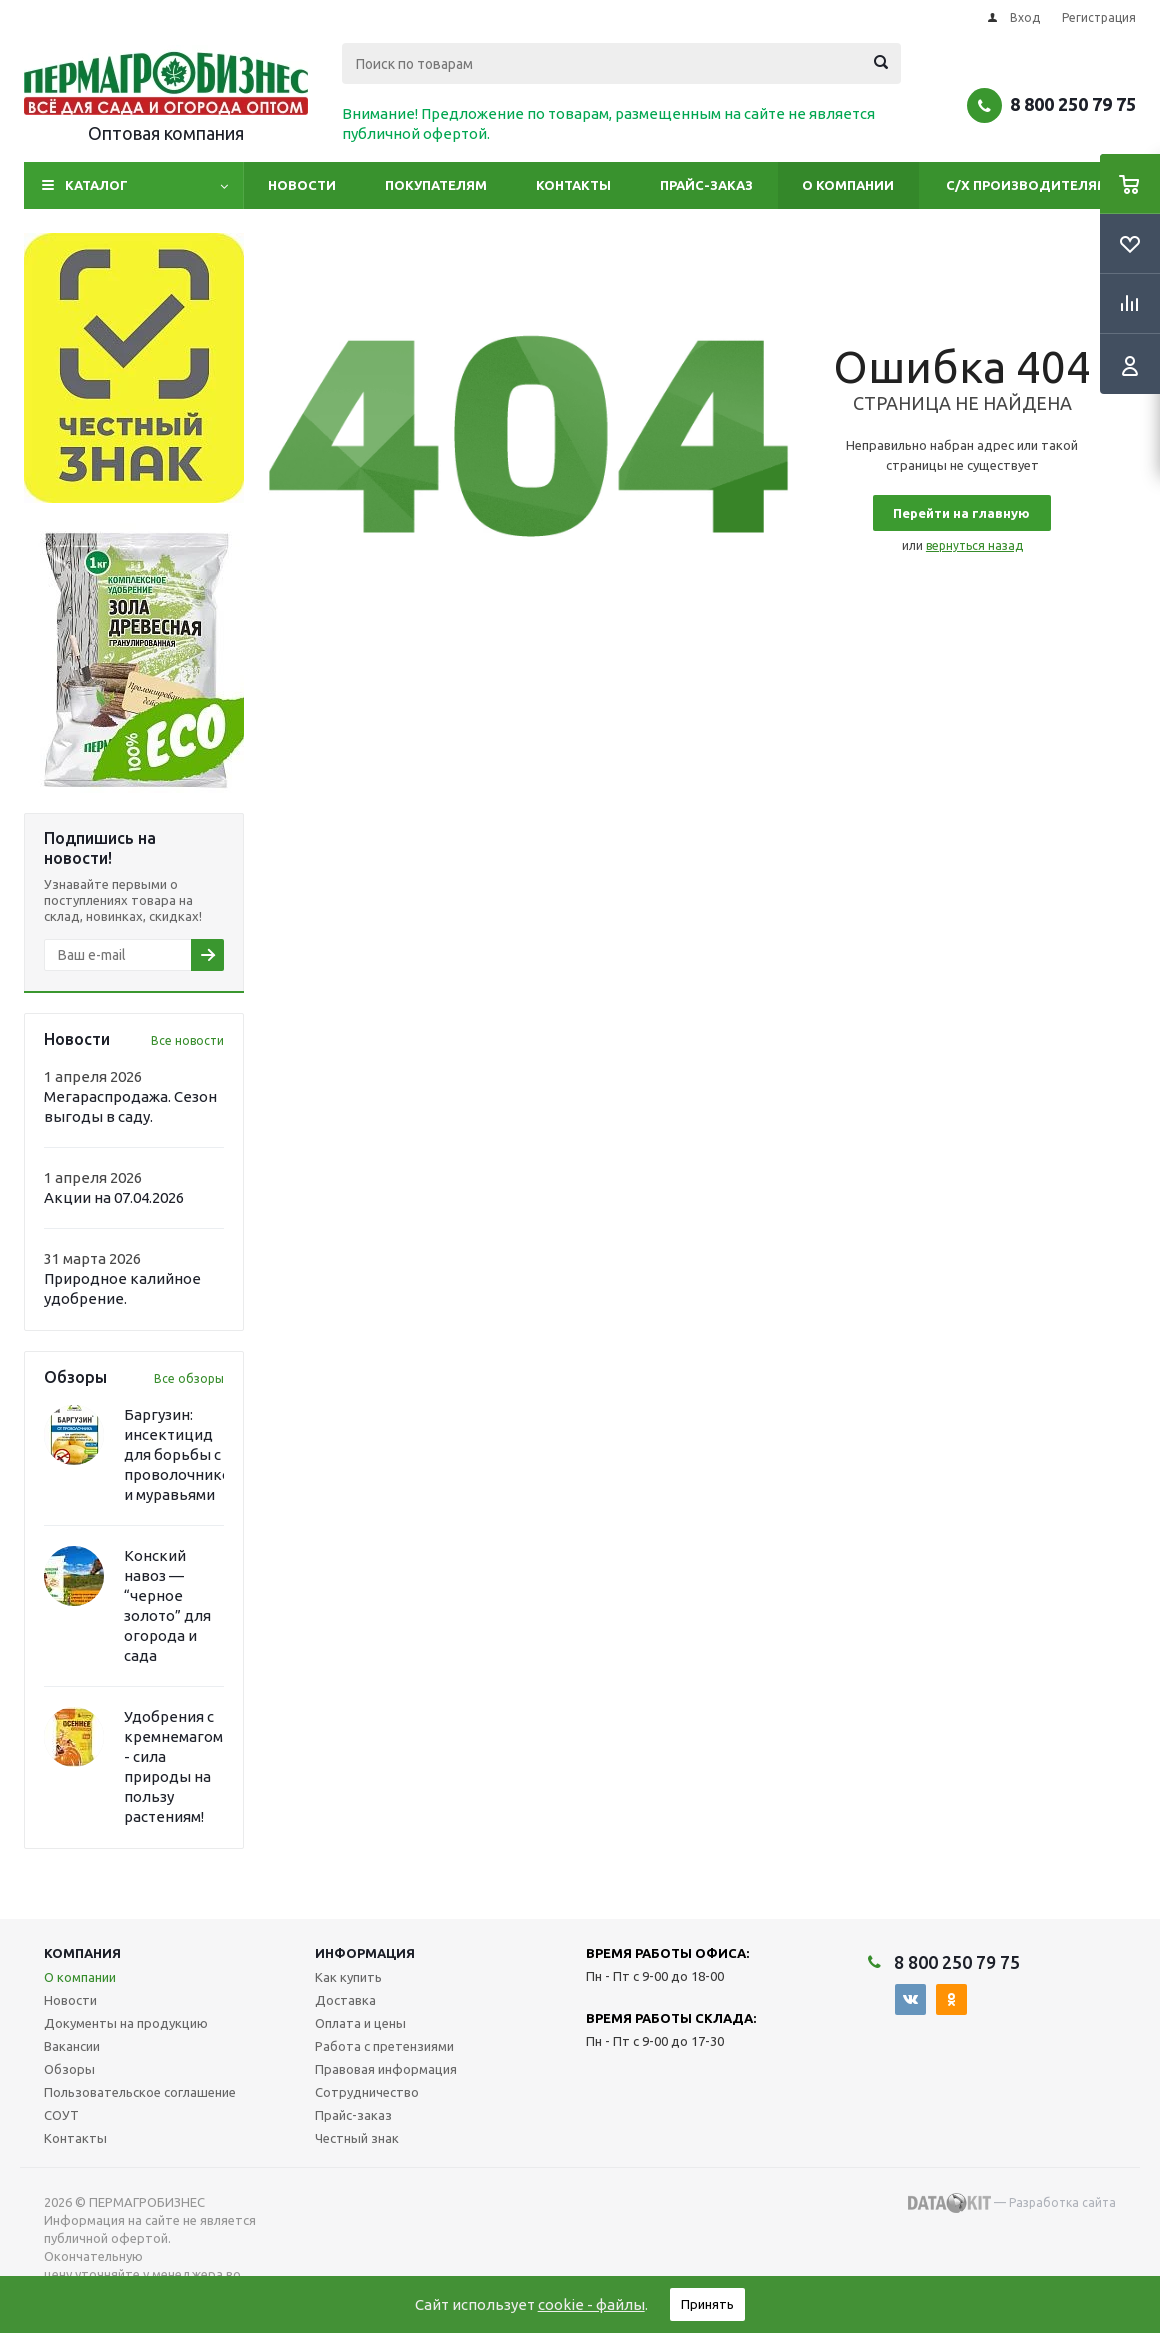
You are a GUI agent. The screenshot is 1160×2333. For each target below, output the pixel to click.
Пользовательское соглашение (140, 2092)
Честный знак (357, 2138)
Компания (82, 1953)
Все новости (187, 1040)
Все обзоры (189, 1378)
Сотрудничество (367, 2092)
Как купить (348, 1977)
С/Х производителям (1027, 185)
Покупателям (436, 185)
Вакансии (72, 2046)
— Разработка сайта (1012, 2203)
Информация (365, 1953)
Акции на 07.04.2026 (114, 1197)
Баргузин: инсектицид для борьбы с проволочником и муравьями (182, 1454)
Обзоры (69, 2069)
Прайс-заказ (706, 185)
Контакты (573, 185)
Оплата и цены (360, 2023)
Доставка (345, 2000)
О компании (848, 185)
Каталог (96, 185)
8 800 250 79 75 (1073, 104)
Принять (707, 2304)
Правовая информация (386, 2069)
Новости (302, 185)
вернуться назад (974, 545)
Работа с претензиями (384, 2046)
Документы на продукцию (126, 2023)
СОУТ (61, 2115)
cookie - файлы (591, 2304)
